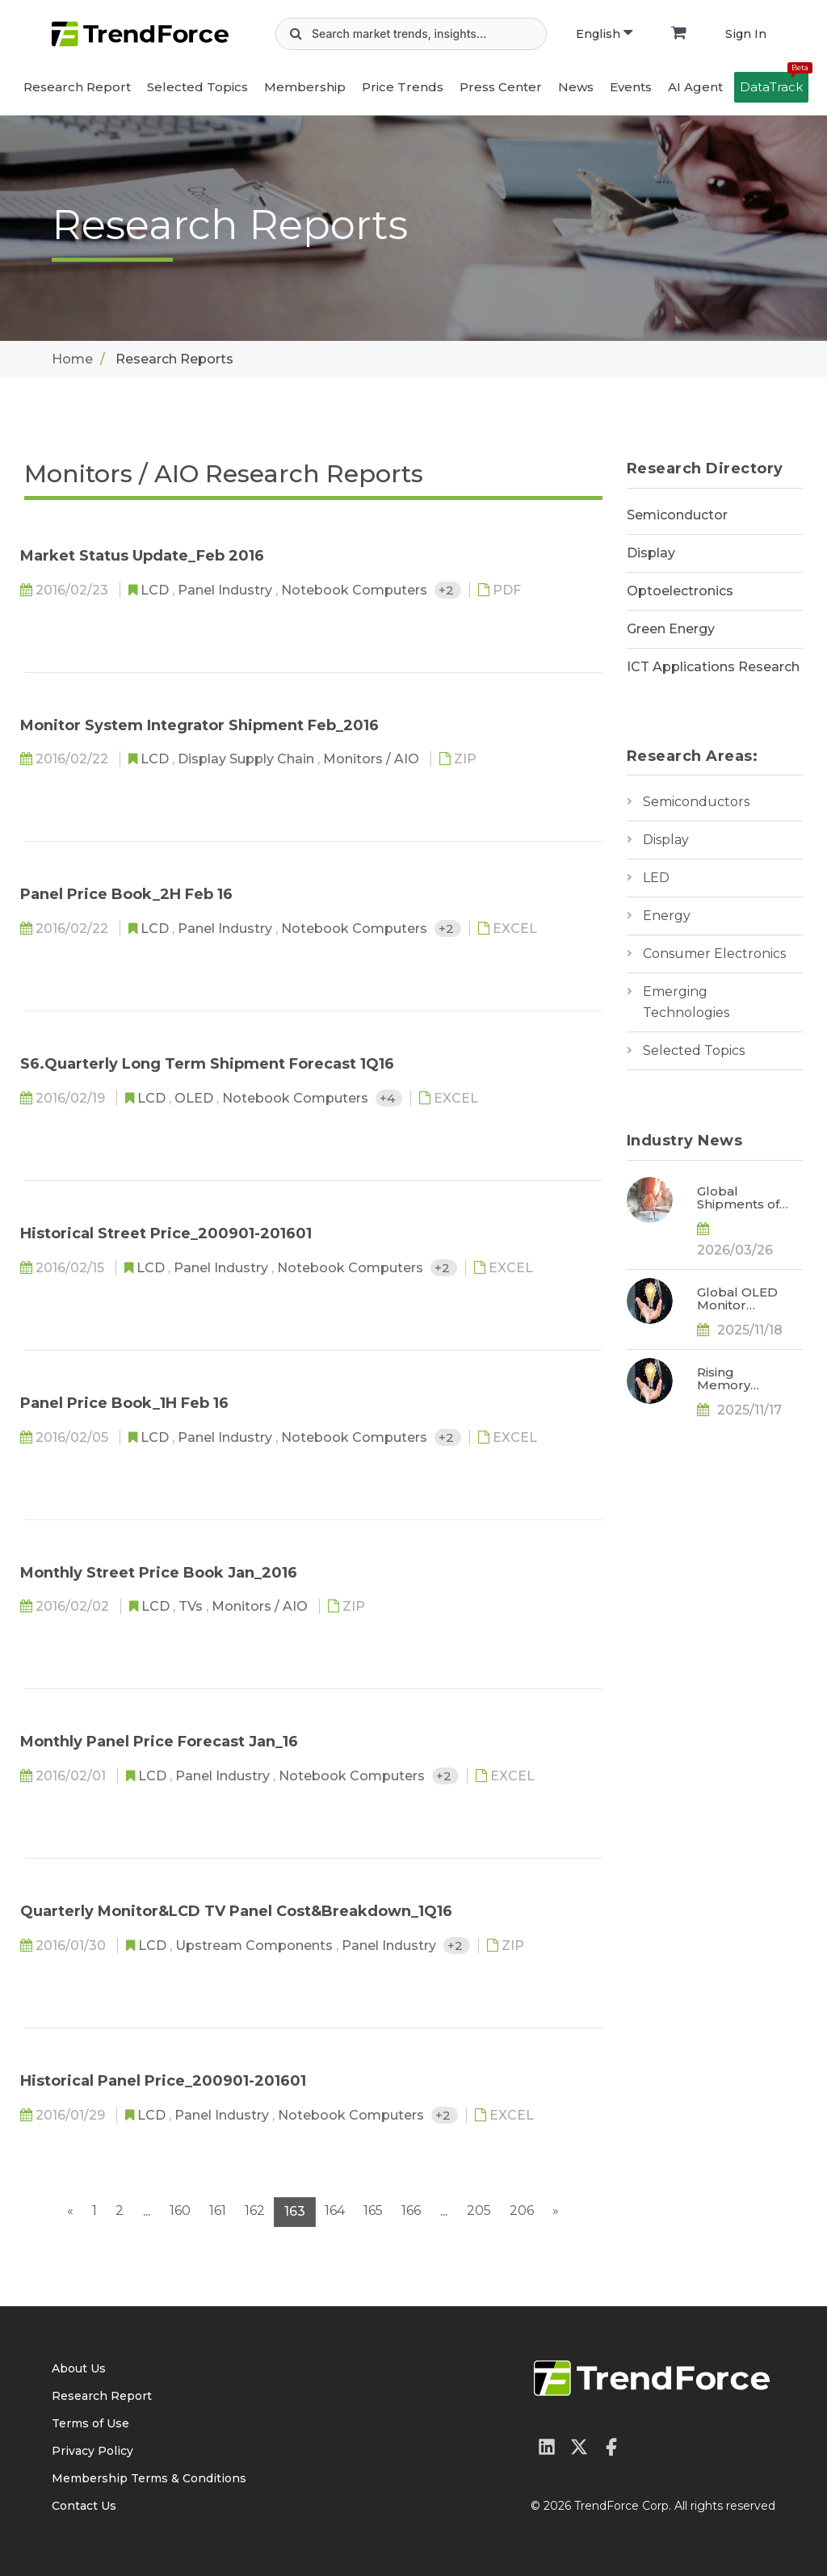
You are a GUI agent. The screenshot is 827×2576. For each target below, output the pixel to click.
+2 (448, 590)
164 (335, 2210)
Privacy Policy (92, 2451)
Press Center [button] (501, 87)
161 (217, 2210)
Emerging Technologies (686, 1002)
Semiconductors (696, 801)
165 (373, 2210)
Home (72, 359)
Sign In (745, 34)
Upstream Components (255, 1945)
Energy (667, 915)
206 (522, 2210)
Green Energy (671, 629)
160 (180, 2210)
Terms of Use (90, 2423)
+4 (389, 1098)
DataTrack (774, 83)
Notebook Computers (355, 590)
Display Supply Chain (247, 759)
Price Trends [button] (402, 87)
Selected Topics (694, 1050)
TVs (192, 1606)
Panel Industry (226, 590)
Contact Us (84, 2505)
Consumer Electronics (714, 953)
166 (411, 2210)
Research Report (77, 87)
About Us (79, 2368)
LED (656, 877)
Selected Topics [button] (197, 87)
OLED (195, 1098)
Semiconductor (677, 515)
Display (651, 553)
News (576, 87)
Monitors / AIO (372, 759)
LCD (156, 590)
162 (255, 2210)
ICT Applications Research (713, 666)
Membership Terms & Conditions (149, 2478)
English (604, 34)
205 (479, 2210)
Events (631, 87)
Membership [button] (305, 87)
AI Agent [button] (695, 87)
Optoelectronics (680, 591)
